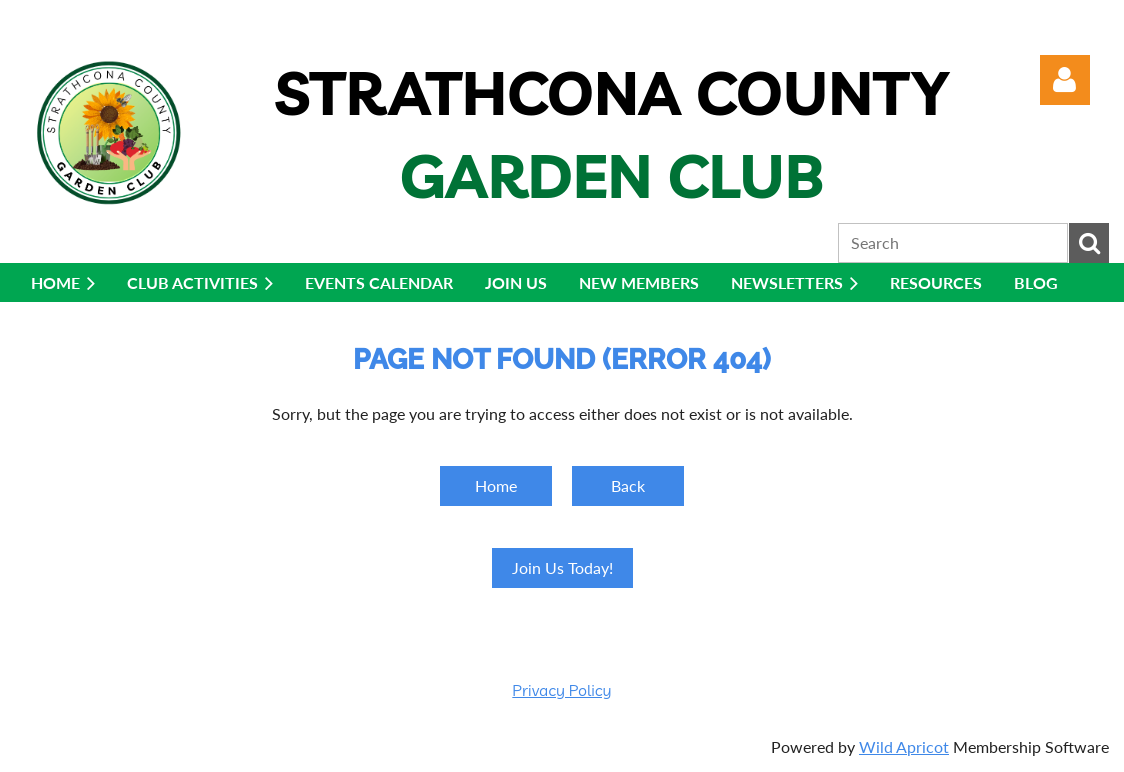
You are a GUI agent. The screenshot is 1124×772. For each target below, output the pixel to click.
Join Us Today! (562, 567)
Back (628, 485)
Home (496, 485)
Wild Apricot (904, 746)
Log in (1065, 80)
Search (1089, 243)
